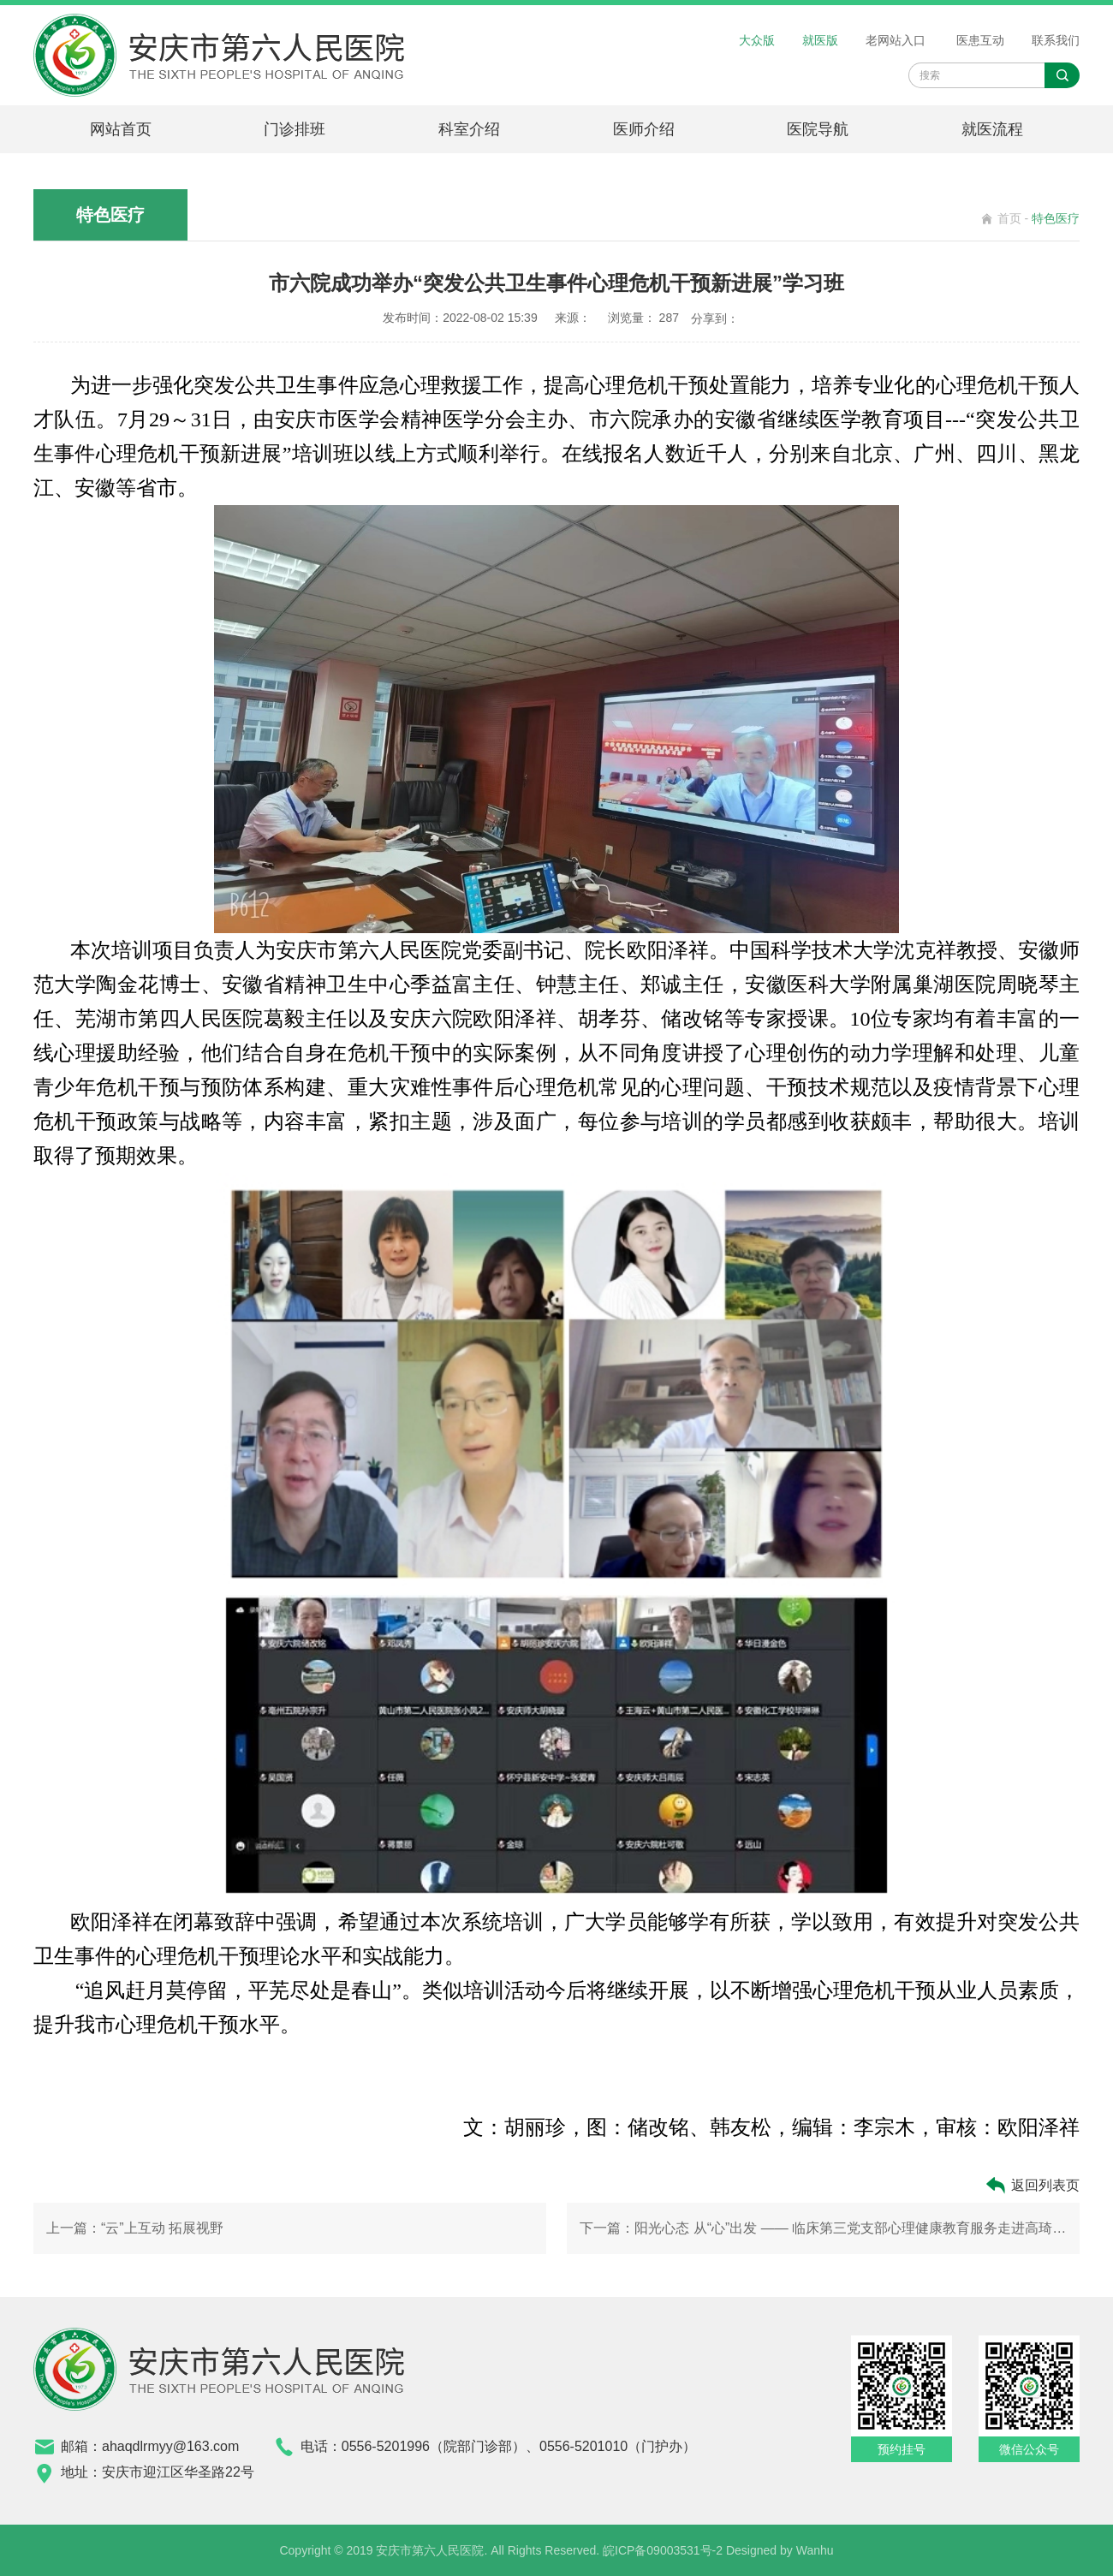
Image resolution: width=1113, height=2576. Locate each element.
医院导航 (817, 129)
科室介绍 (469, 129)
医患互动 (980, 40)
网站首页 (121, 129)
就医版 (820, 40)
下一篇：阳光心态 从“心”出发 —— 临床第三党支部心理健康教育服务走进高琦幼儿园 (823, 2228)
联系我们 (1056, 40)
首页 (1009, 218)
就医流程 (992, 129)
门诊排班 (294, 129)
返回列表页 (1032, 2185)
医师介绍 (644, 129)
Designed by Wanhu (780, 2550)
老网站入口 (896, 40)
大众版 (757, 40)
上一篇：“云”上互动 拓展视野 (134, 2228)
